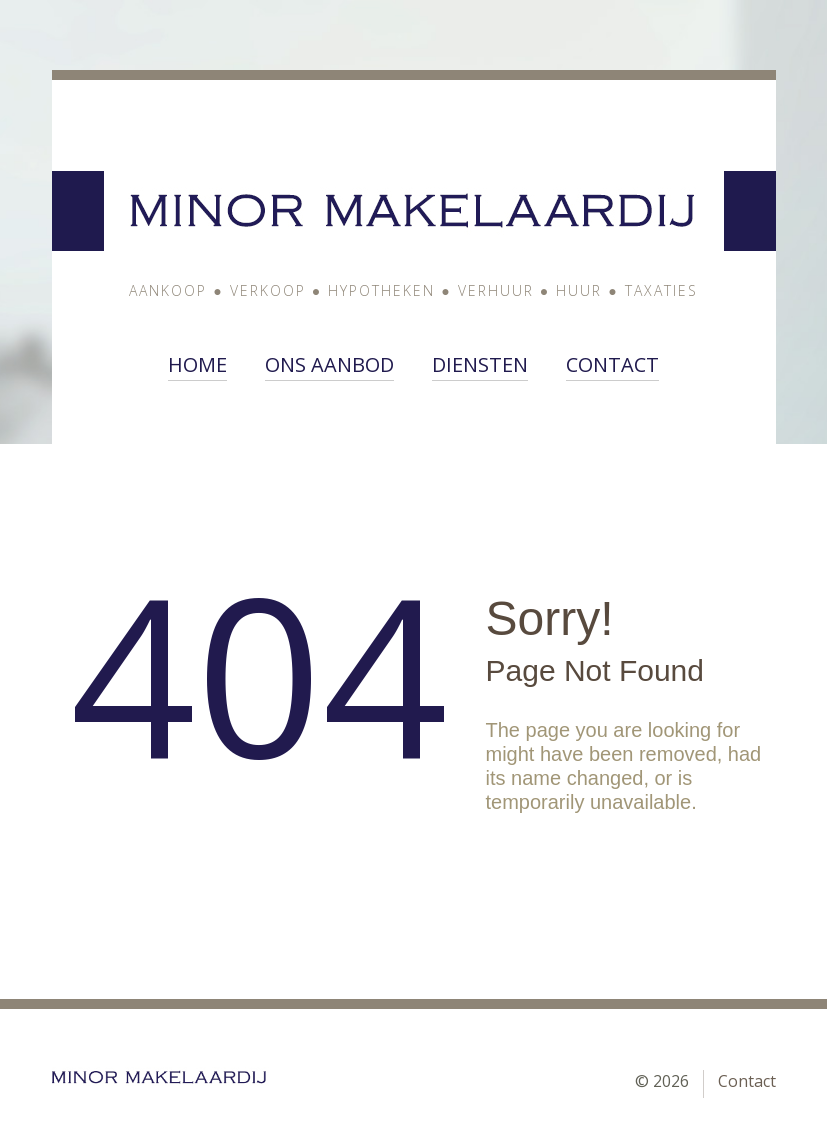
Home (197, 365)
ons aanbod (329, 365)
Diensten (480, 365)
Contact (612, 365)
